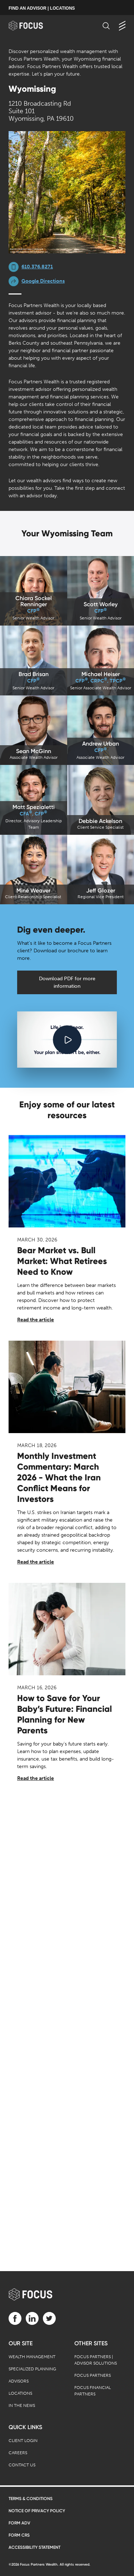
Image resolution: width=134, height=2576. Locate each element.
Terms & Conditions (31, 2498)
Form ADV (19, 2522)
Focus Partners (92, 2375)
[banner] (33, 25)
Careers (18, 2452)
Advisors (19, 2381)
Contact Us (22, 2464)
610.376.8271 (37, 267)
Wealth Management (32, 2356)
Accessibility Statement (34, 2547)
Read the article (35, 1320)
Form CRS (19, 2535)
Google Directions (43, 281)
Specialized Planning (32, 2368)
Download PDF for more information (67, 982)
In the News (22, 2405)
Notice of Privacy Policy (37, 2510)
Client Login (23, 2440)
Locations (20, 2393)
